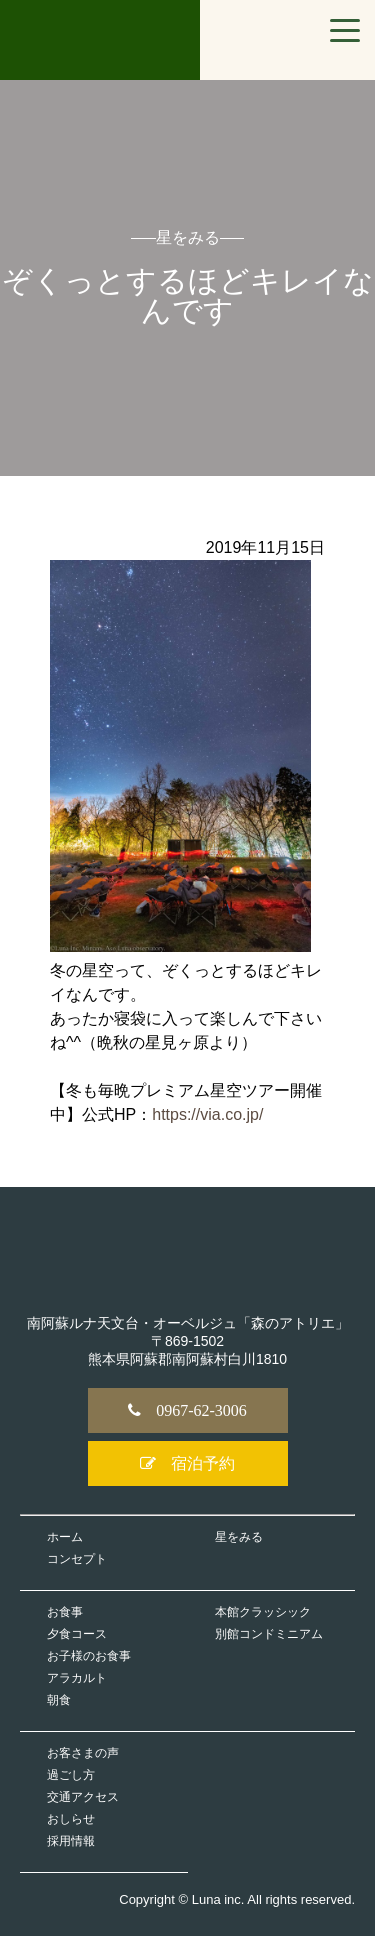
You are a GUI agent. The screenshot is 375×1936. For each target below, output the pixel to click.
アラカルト (77, 1678)
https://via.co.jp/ (207, 1114)
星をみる (239, 1537)
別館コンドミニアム (269, 1634)
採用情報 (71, 1841)
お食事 (65, 1612)
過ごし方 (71, 1775)
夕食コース (77, 1634)
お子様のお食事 (89, 1656)
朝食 (59, 1700)
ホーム (65, 1537)
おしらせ (71, 1819)
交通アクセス (83, 1797)
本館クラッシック (263, 1612)
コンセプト (77, 1559)
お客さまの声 (83, 1753)
